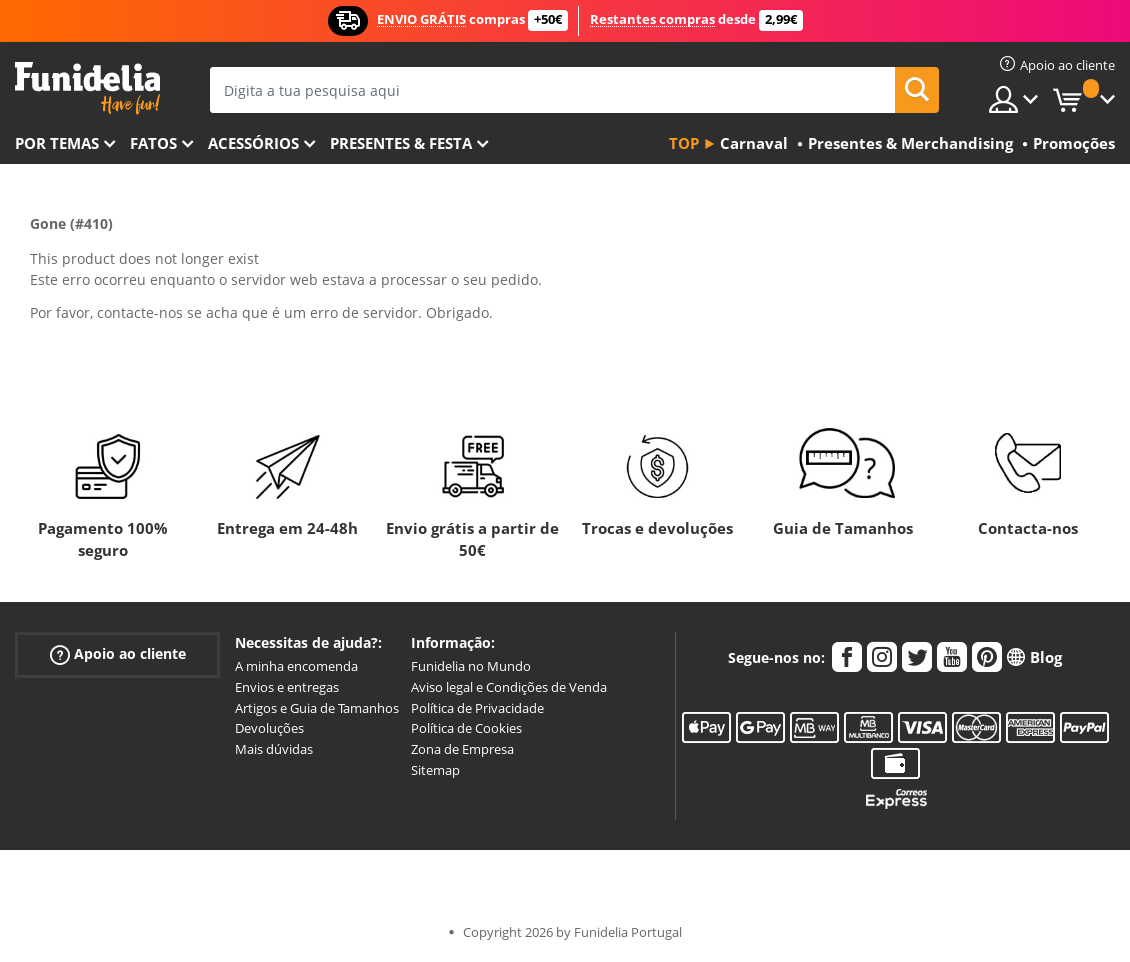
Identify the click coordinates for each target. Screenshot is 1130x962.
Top (684, 143)
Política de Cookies (466, 728)
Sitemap (435, 770)
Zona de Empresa (462, 749)
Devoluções (269, 728)
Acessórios (253, 143)
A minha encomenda (296, 666)
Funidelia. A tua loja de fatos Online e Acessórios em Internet (87, 88)
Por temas (57, 143)
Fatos (153, 143)
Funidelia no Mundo (471, 666)
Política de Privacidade (477, 708)
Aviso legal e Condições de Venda (509, 687)
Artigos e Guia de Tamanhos (317, 708)
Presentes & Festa (401, 143)
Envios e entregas (287, 687)
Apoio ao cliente (118, 654)
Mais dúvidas (274, 749)
